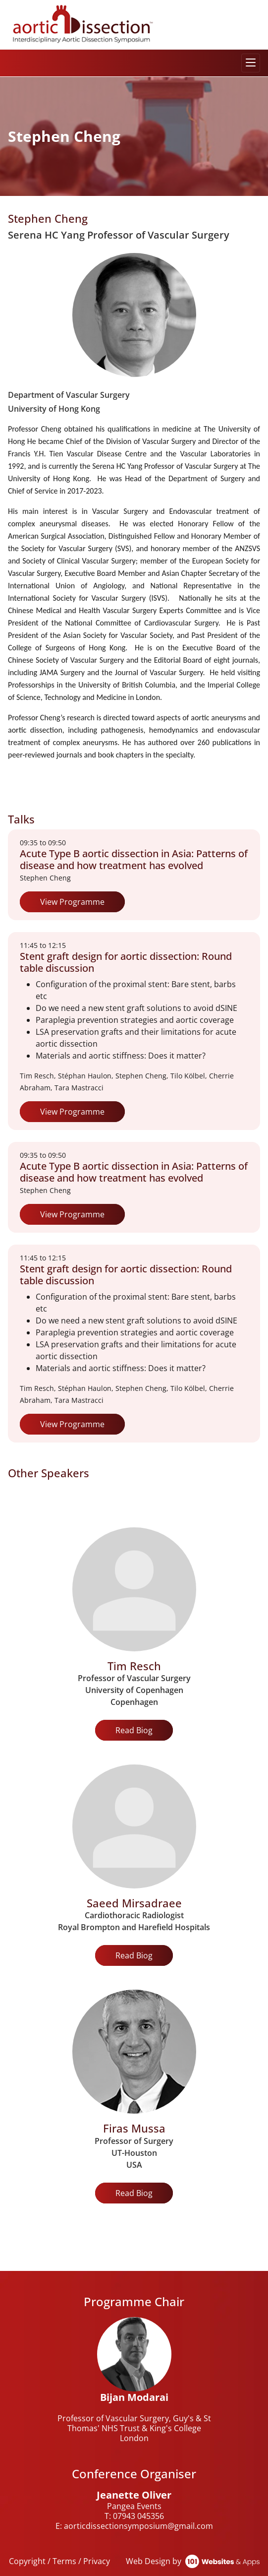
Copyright (27, 2561)
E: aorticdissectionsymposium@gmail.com (134, 2525)
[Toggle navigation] (250, 63)
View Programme (72, 901)
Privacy (96, 2561)
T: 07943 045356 (134, 2516)
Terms (64, 2561)
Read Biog (134, 1730)
